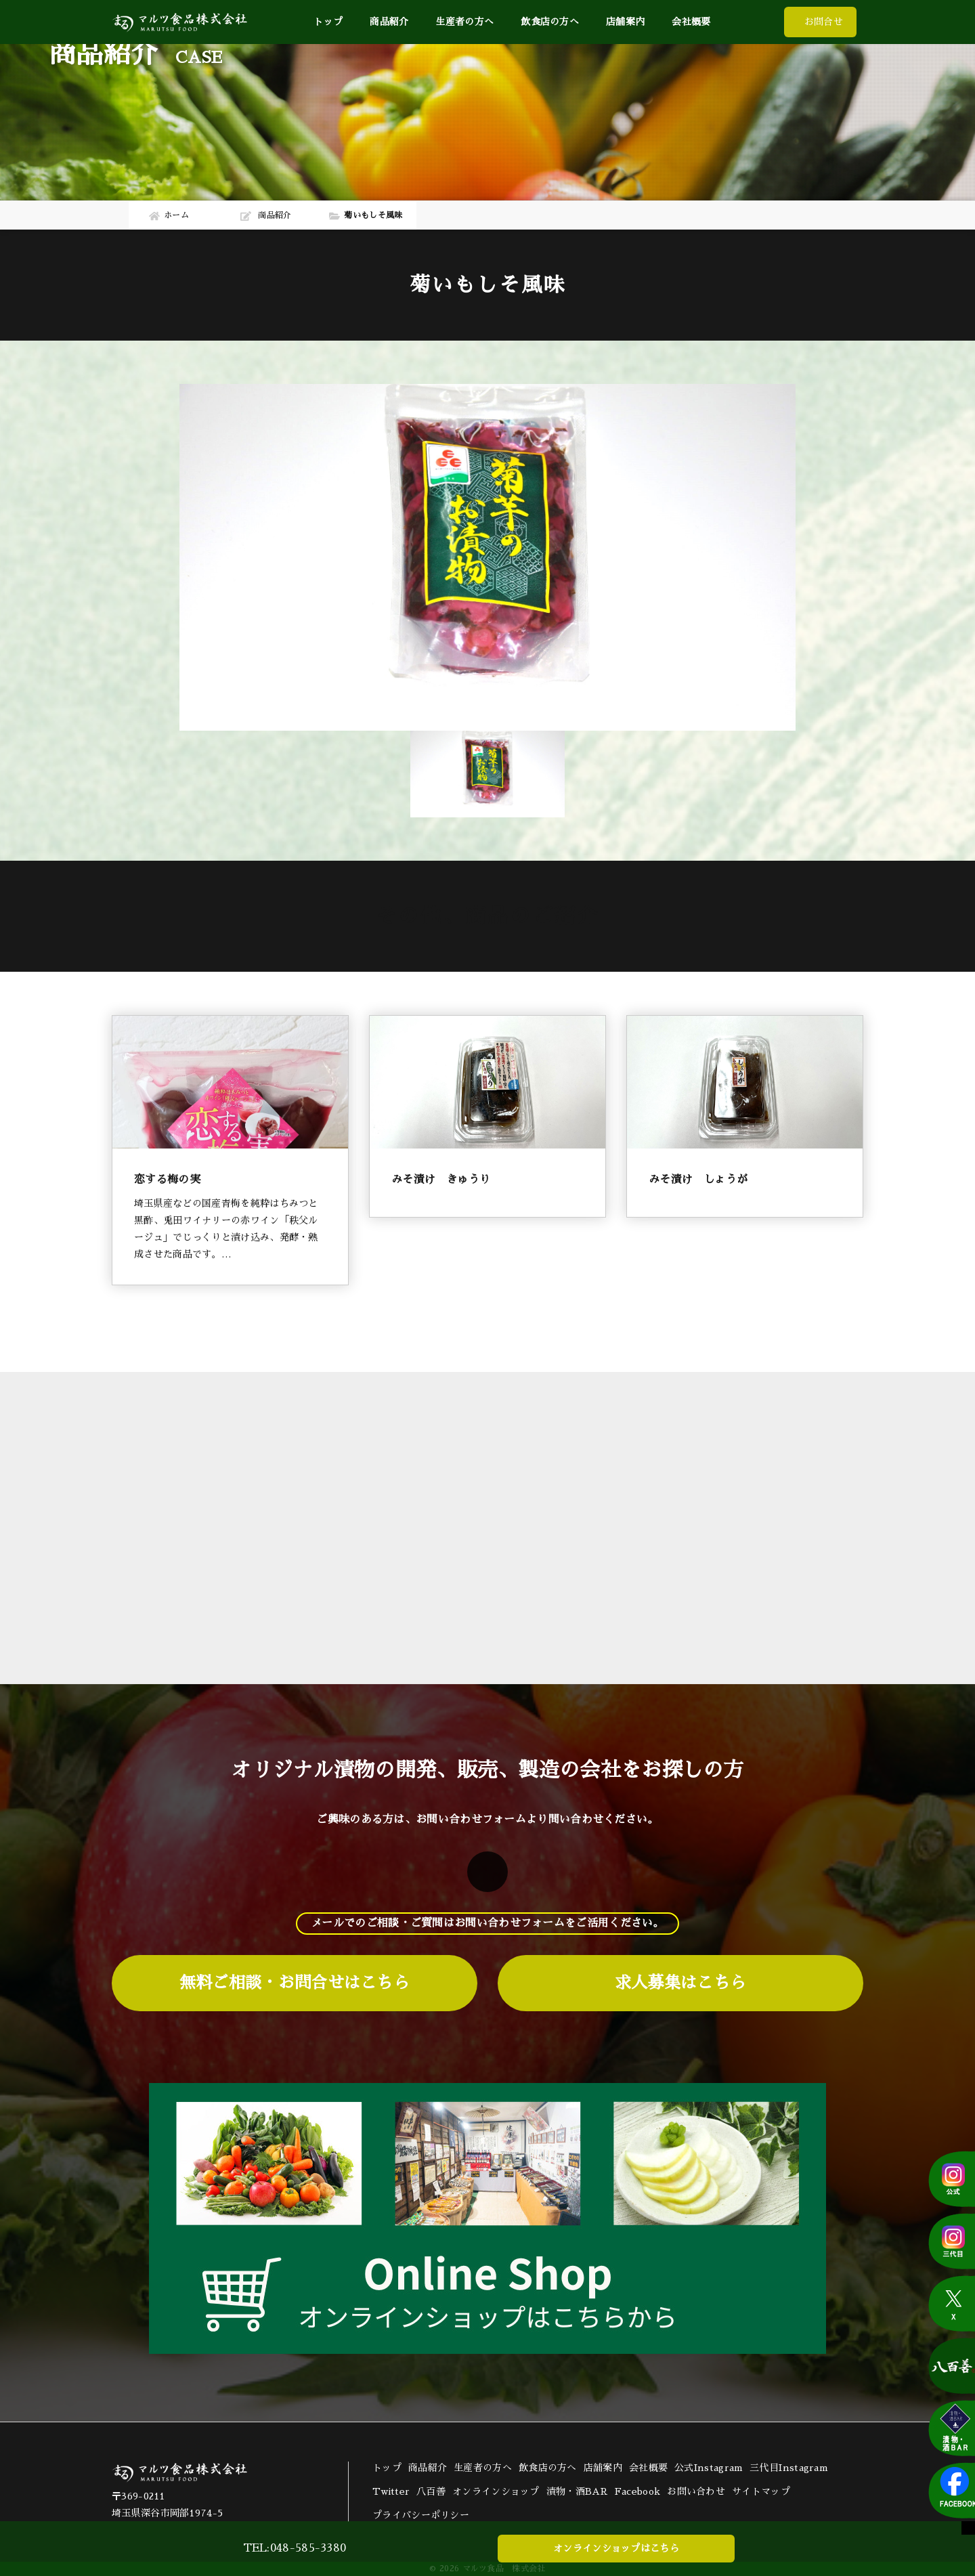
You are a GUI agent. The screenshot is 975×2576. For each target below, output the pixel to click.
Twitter (391, 2491)
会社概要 (691, 21)
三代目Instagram (789, 2467)
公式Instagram (708, 2467)
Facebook (637, 2491)
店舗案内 (625, 21)
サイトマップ (761, 2491)
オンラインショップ (496, 2491)
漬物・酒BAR (577, 2491)
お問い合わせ (696, 2491)
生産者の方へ (464, 21)
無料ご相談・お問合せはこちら (294, 1983)
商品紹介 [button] (389, 21)
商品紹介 (427, 2467)
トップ (328, 21)
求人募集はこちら (680, 1983)
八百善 (431, 2491)
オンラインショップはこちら (616, 2548)
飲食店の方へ (550, 21)
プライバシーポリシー (420, 2515)
